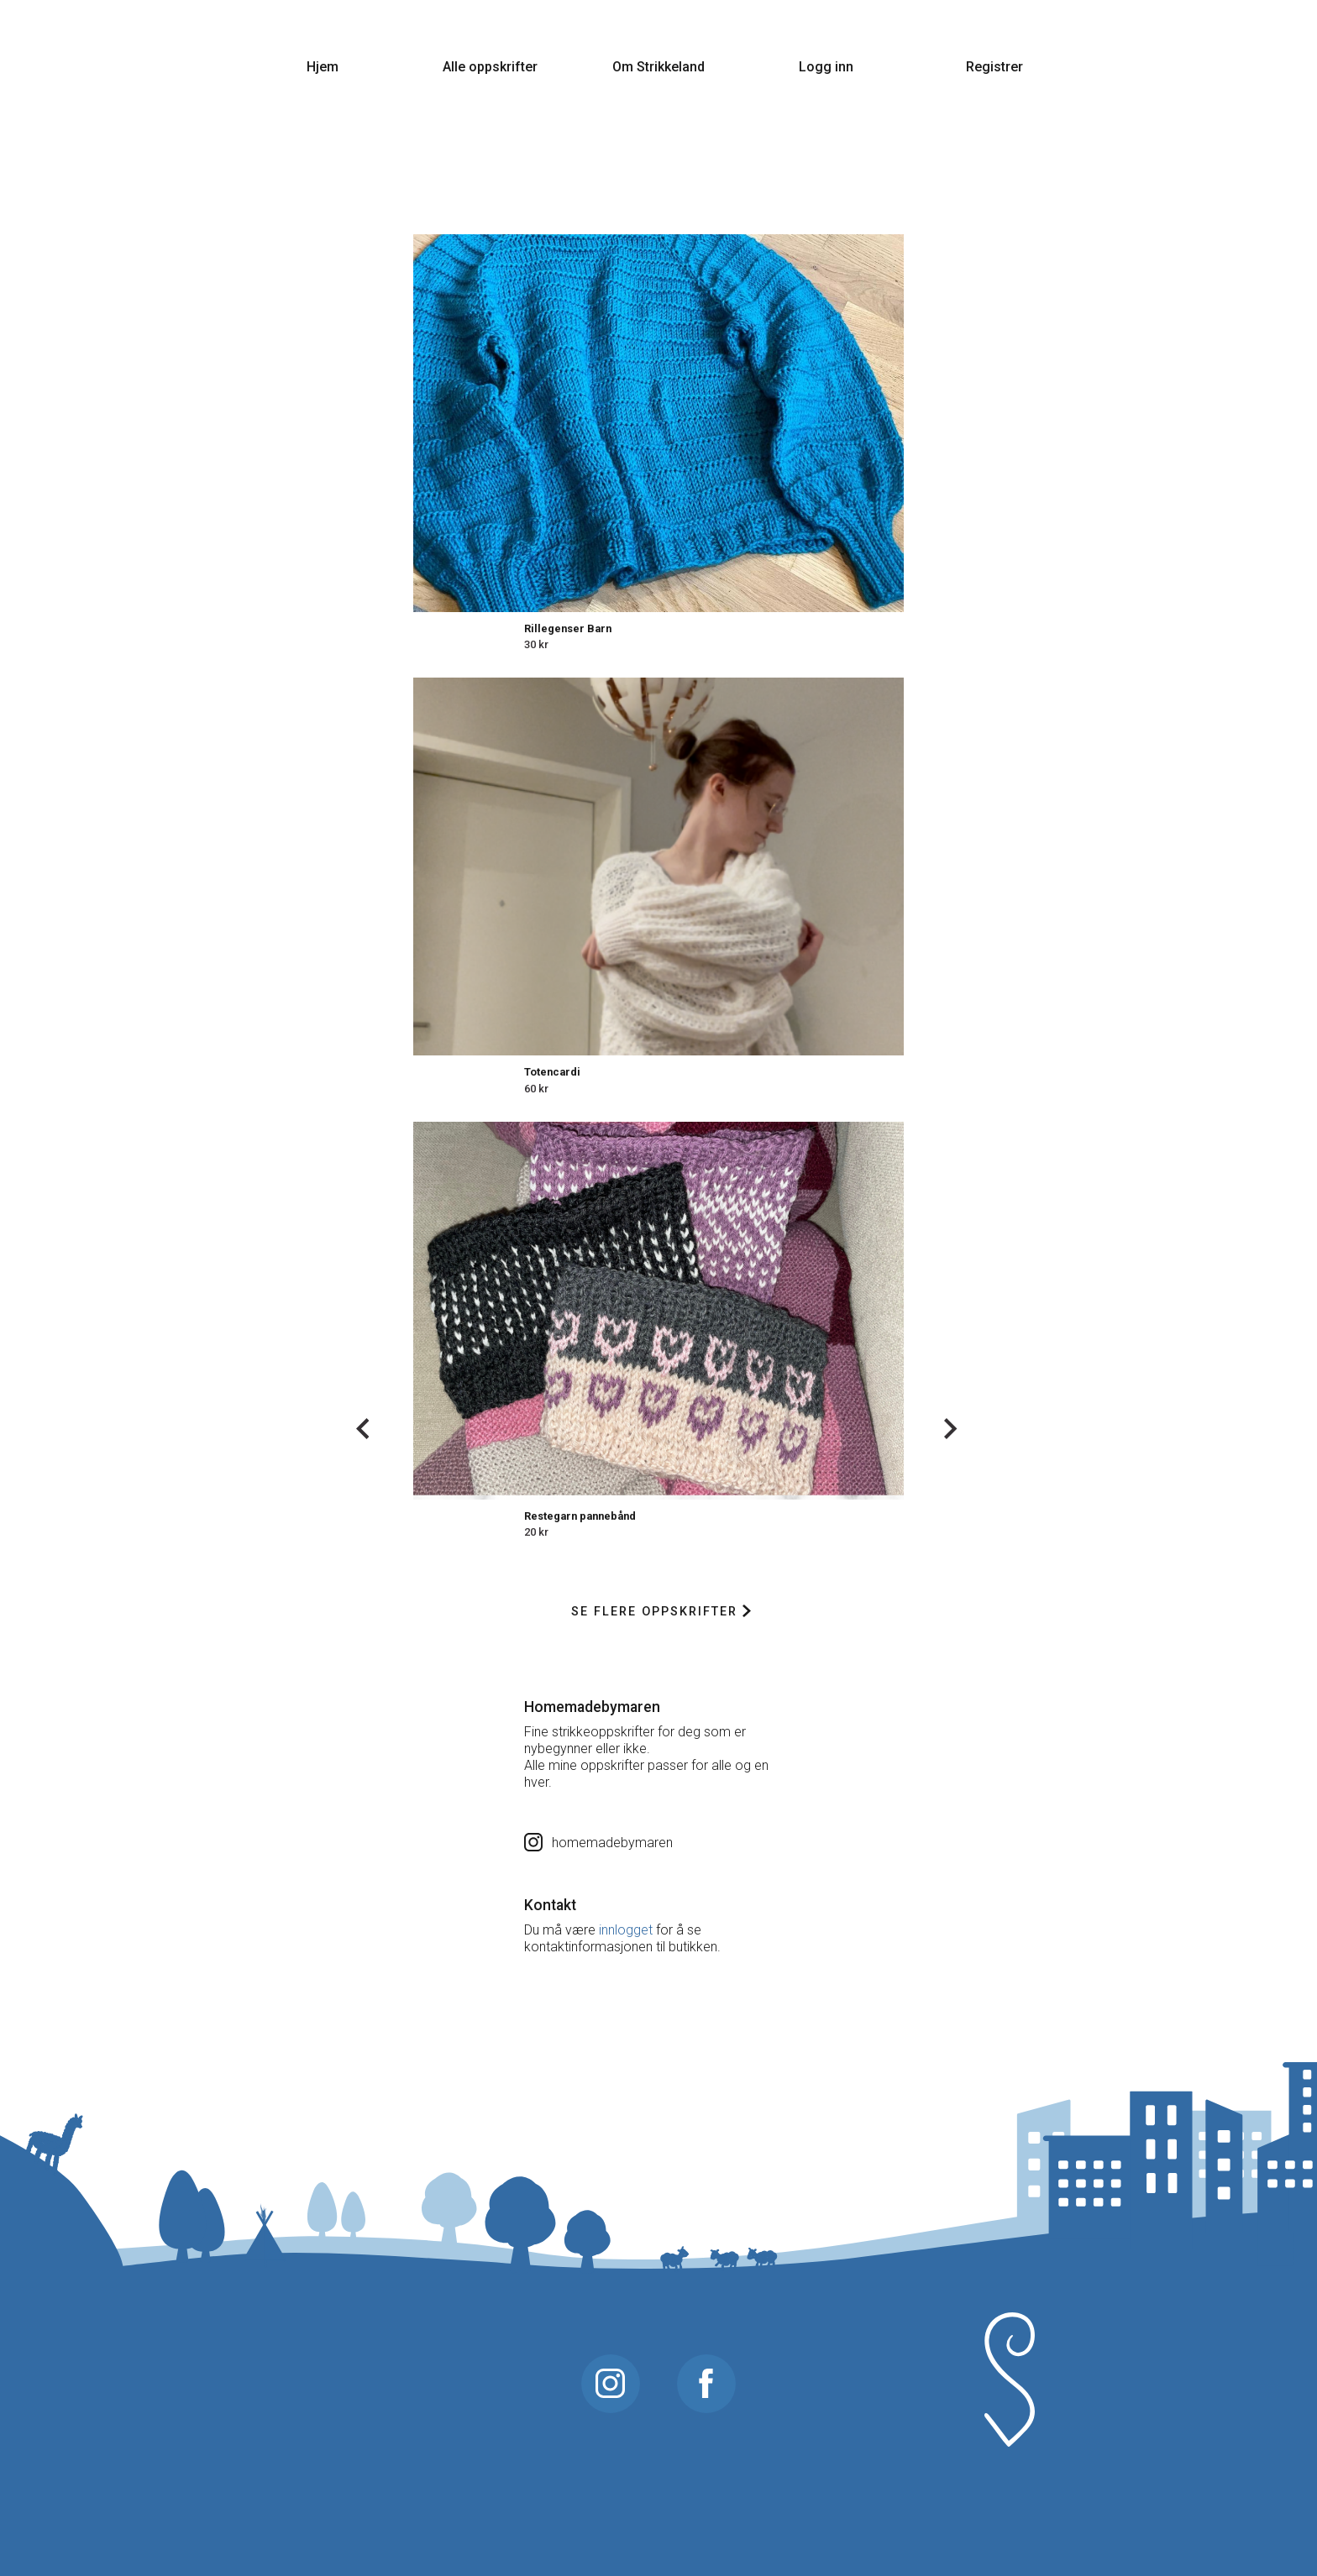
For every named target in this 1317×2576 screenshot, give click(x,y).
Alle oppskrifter (490, 67)
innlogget (626, 1930)
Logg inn (826, 67)
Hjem (322, 67)
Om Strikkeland (658, 67)
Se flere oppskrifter (660, 1612)
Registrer (994, 67)
